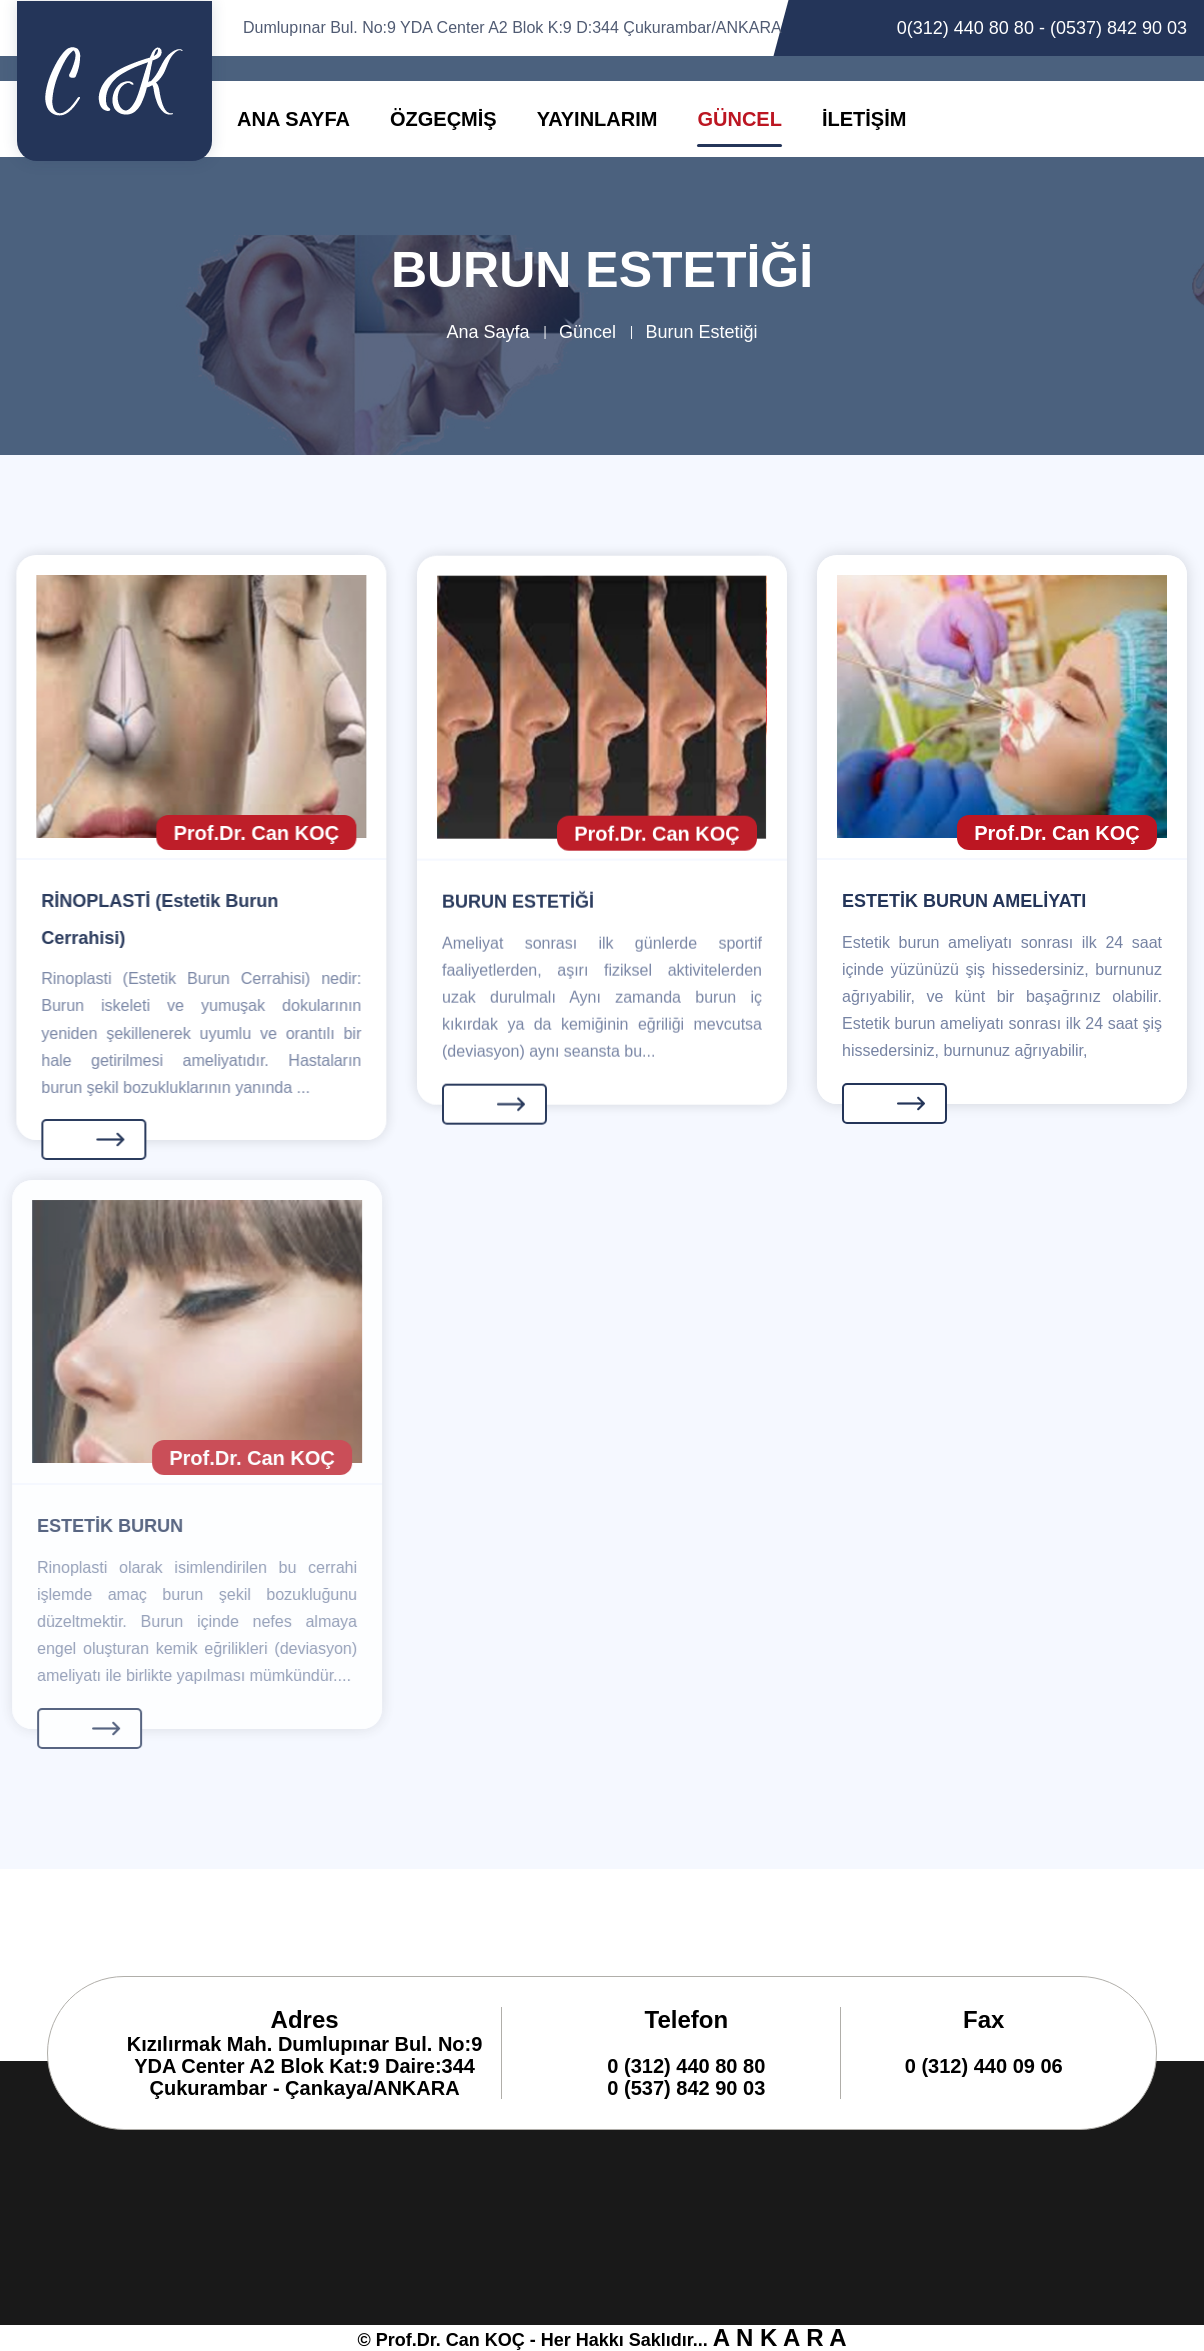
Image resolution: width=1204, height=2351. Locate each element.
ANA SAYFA (293, 119)
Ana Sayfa (487, 332)
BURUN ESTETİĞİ (518, 905)
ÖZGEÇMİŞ (443, 119)
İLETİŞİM (864, 119)
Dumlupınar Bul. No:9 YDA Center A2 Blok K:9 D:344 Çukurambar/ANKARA (512, 27)
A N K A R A (780, 2337)
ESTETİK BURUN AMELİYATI (964, 901)
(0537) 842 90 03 (1118, 28)
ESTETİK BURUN (99, 1526)
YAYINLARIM (597, 119)
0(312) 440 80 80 (965, 28)
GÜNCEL (739, 119)
